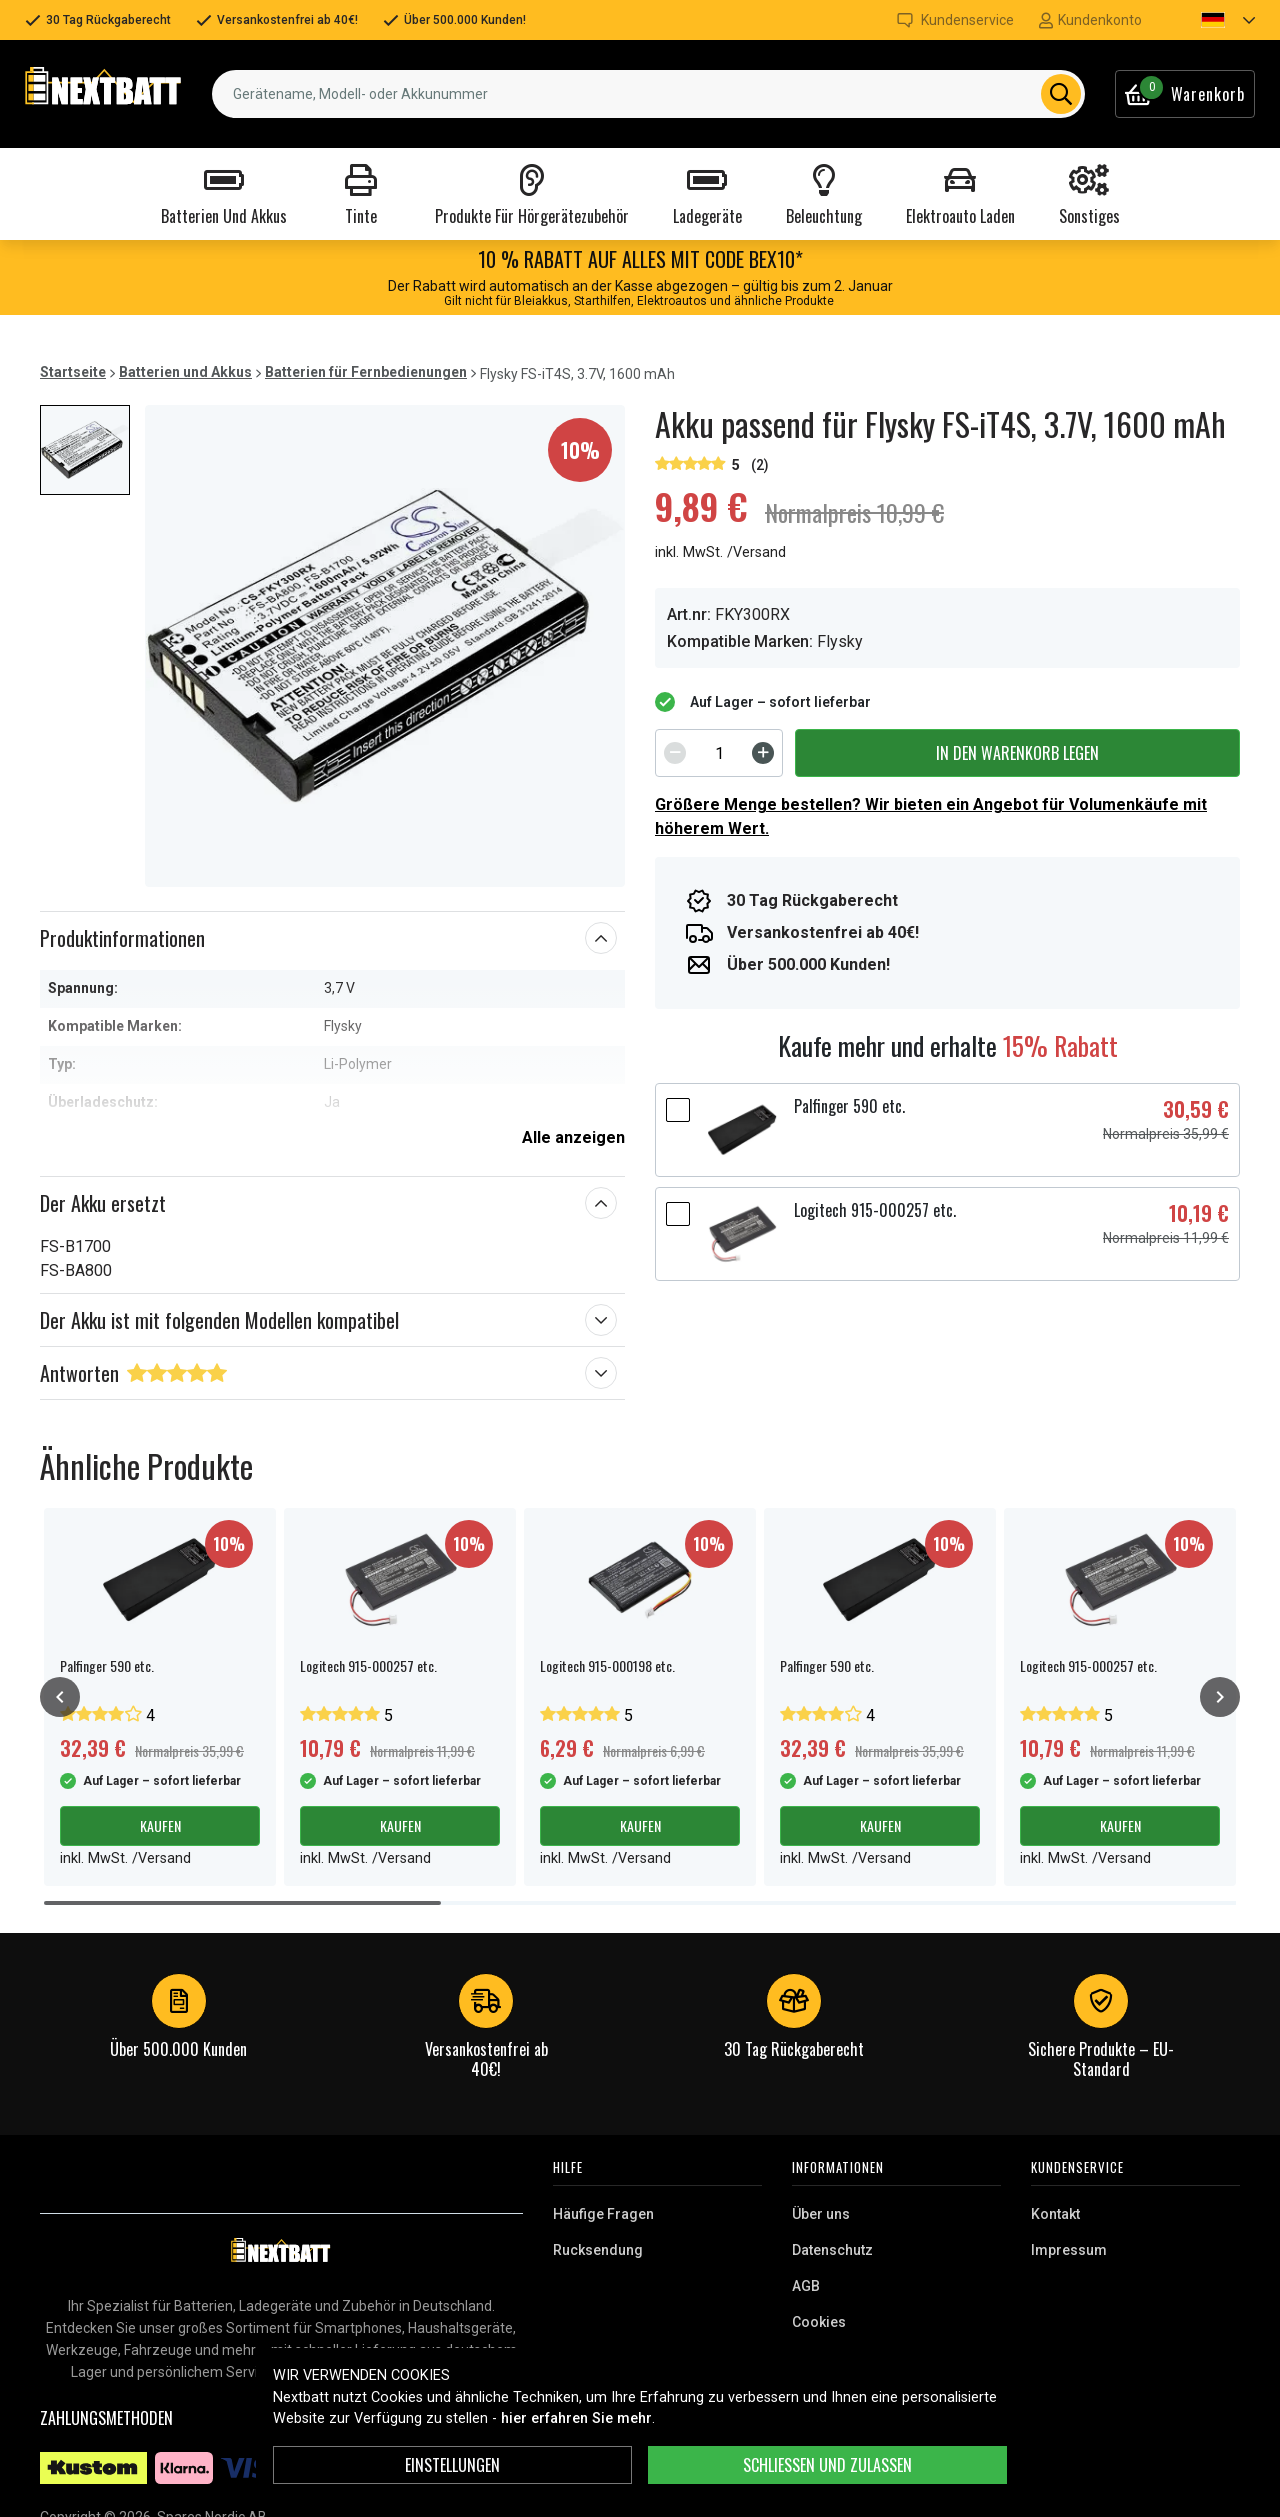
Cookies (819, 2322)
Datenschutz (832, 2250)
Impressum (1069, 2250)
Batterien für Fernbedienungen (366, 372)
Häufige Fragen (603, 2214)
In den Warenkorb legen (1017, 753)
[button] (1211, 20)
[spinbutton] (719, 753)
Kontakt (1055, 2214)
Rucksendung (598, 2250)
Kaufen (160, 1825)
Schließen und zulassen (827, 2465)
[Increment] (763, 753)
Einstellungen (452, 2465)
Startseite (73, 372)
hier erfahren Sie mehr (576, 2418)
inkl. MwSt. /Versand (720, 552)
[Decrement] (675, 753)
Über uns (821, 2214)
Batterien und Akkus (185, 372)
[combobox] (648, 94)
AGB (806, 2286)
